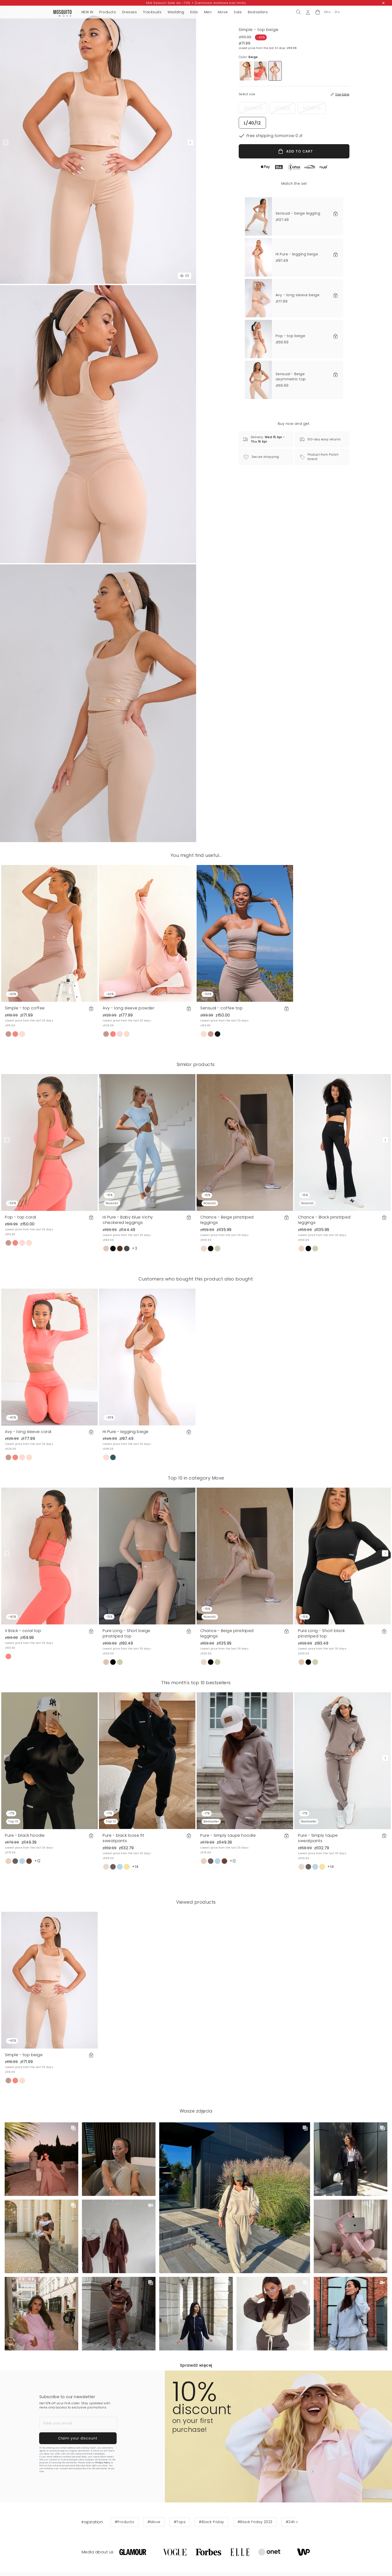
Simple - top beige (24, 2055)
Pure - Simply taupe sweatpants (318, 1838)
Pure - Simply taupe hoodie (228, 1835)
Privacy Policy (102, 2462)
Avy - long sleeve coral (28, 1432)
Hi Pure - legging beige (126, 1432)
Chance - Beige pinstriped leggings (227, 1219)
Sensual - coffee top (221, 1008)
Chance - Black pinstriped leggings (324, 1219)
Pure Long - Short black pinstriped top (321, 1633)
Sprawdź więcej (196, 2365)
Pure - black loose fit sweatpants (123, 1838)
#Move (153, 2521)
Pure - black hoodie (25, 1835)
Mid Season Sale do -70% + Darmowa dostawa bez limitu (196, 2)
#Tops (180, 2521)
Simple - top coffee (25, 1008)
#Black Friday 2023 (254, 2521)
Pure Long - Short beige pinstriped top (126, 1633)
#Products (124, 2521)
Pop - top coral (20, 1217)
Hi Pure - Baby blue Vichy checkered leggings (128, 1219)
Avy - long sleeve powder (128, 1008)
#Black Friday (211, 2521)
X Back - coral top (23, 1631)
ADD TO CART (295, 151)
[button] (318, 12)
